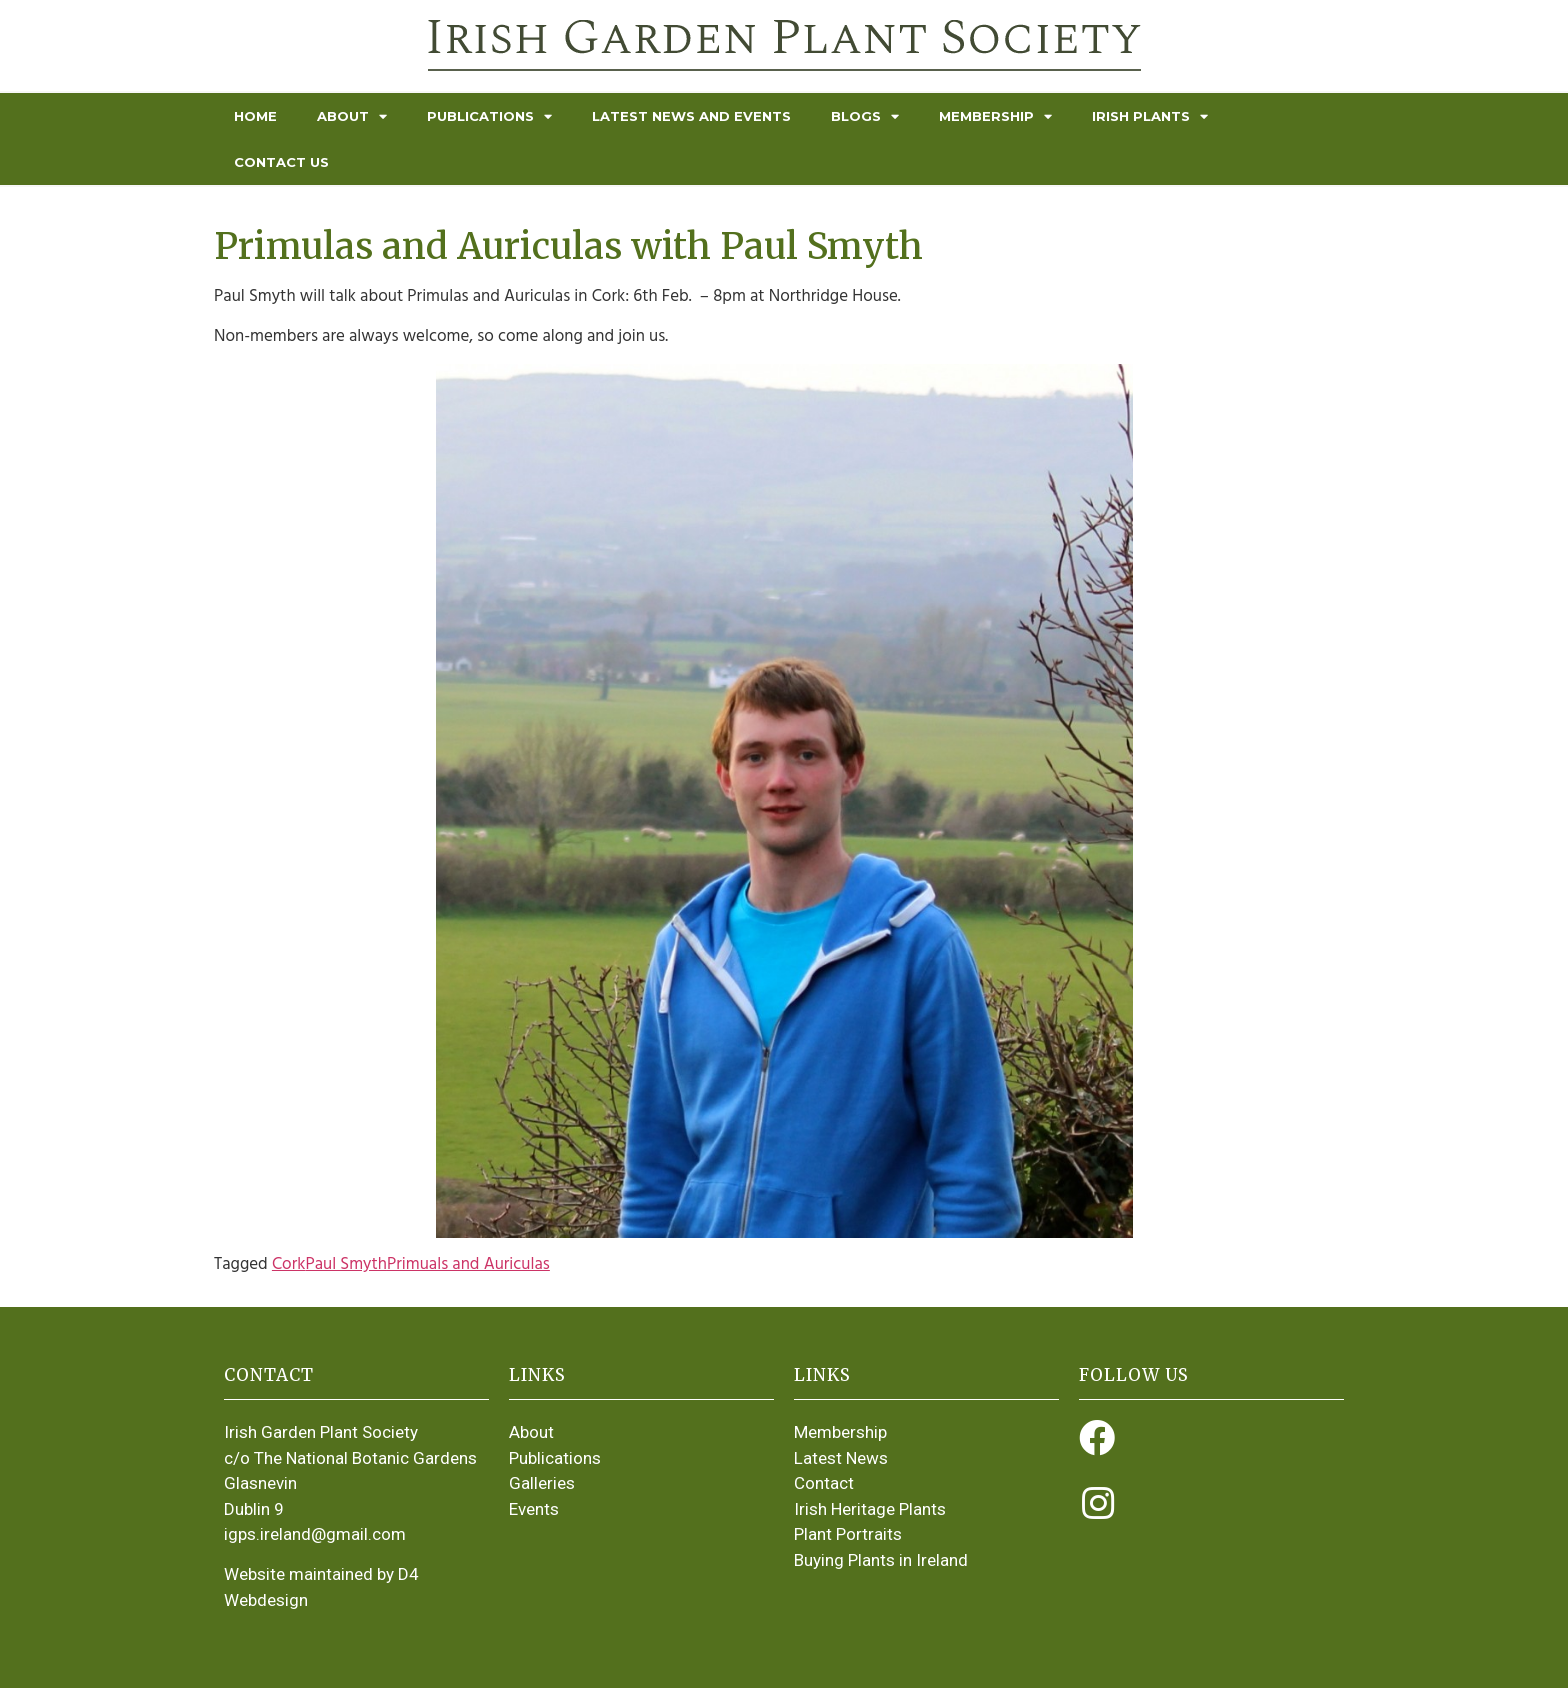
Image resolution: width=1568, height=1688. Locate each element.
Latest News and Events (691, 116)
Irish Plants (1150, 116)
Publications (489, 116)
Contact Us (281, 162)
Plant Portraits (848, 1534)
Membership (995, 116)
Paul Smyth (346, 1264)
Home (255, 116)
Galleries (542, 1483)
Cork (289, 1264)
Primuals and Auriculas (468, 1264)
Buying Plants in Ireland (881, 1560)
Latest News (841, 1458)
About (352, 116)
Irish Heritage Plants (870, 1509)
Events (534, 1509)
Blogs (865, 116)
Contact (824, 1483)
